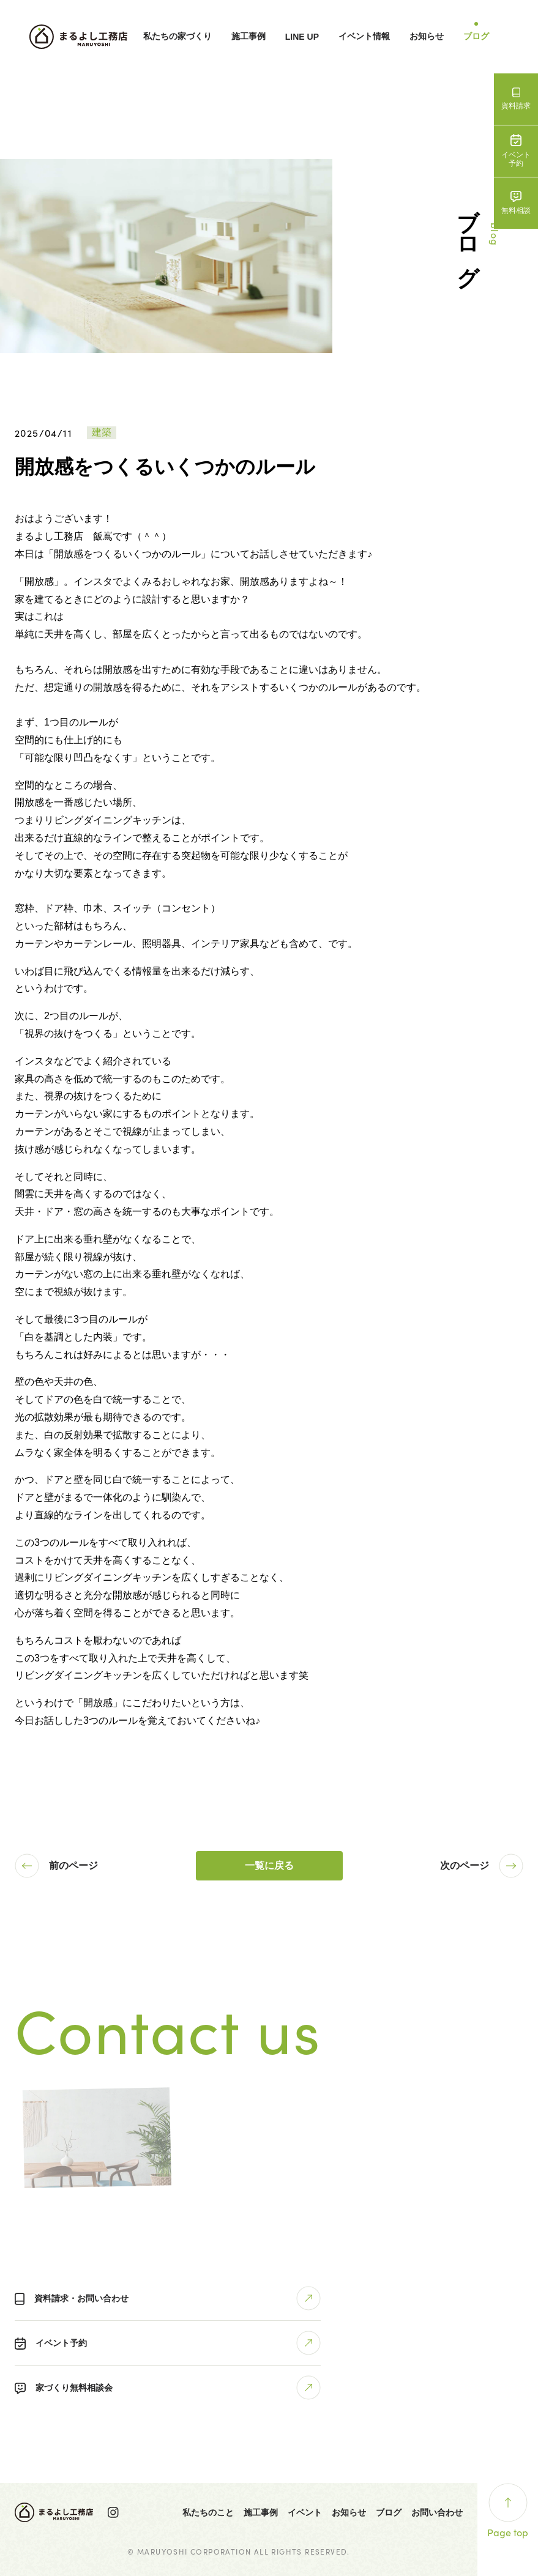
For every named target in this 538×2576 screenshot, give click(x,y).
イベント (305, 2512)
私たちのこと (208, 2512)
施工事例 (248, 36)
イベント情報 (364, 36)
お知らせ (426, 36)
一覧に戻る (269, 1865)
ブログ (476, 36)
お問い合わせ (437, 2512)
